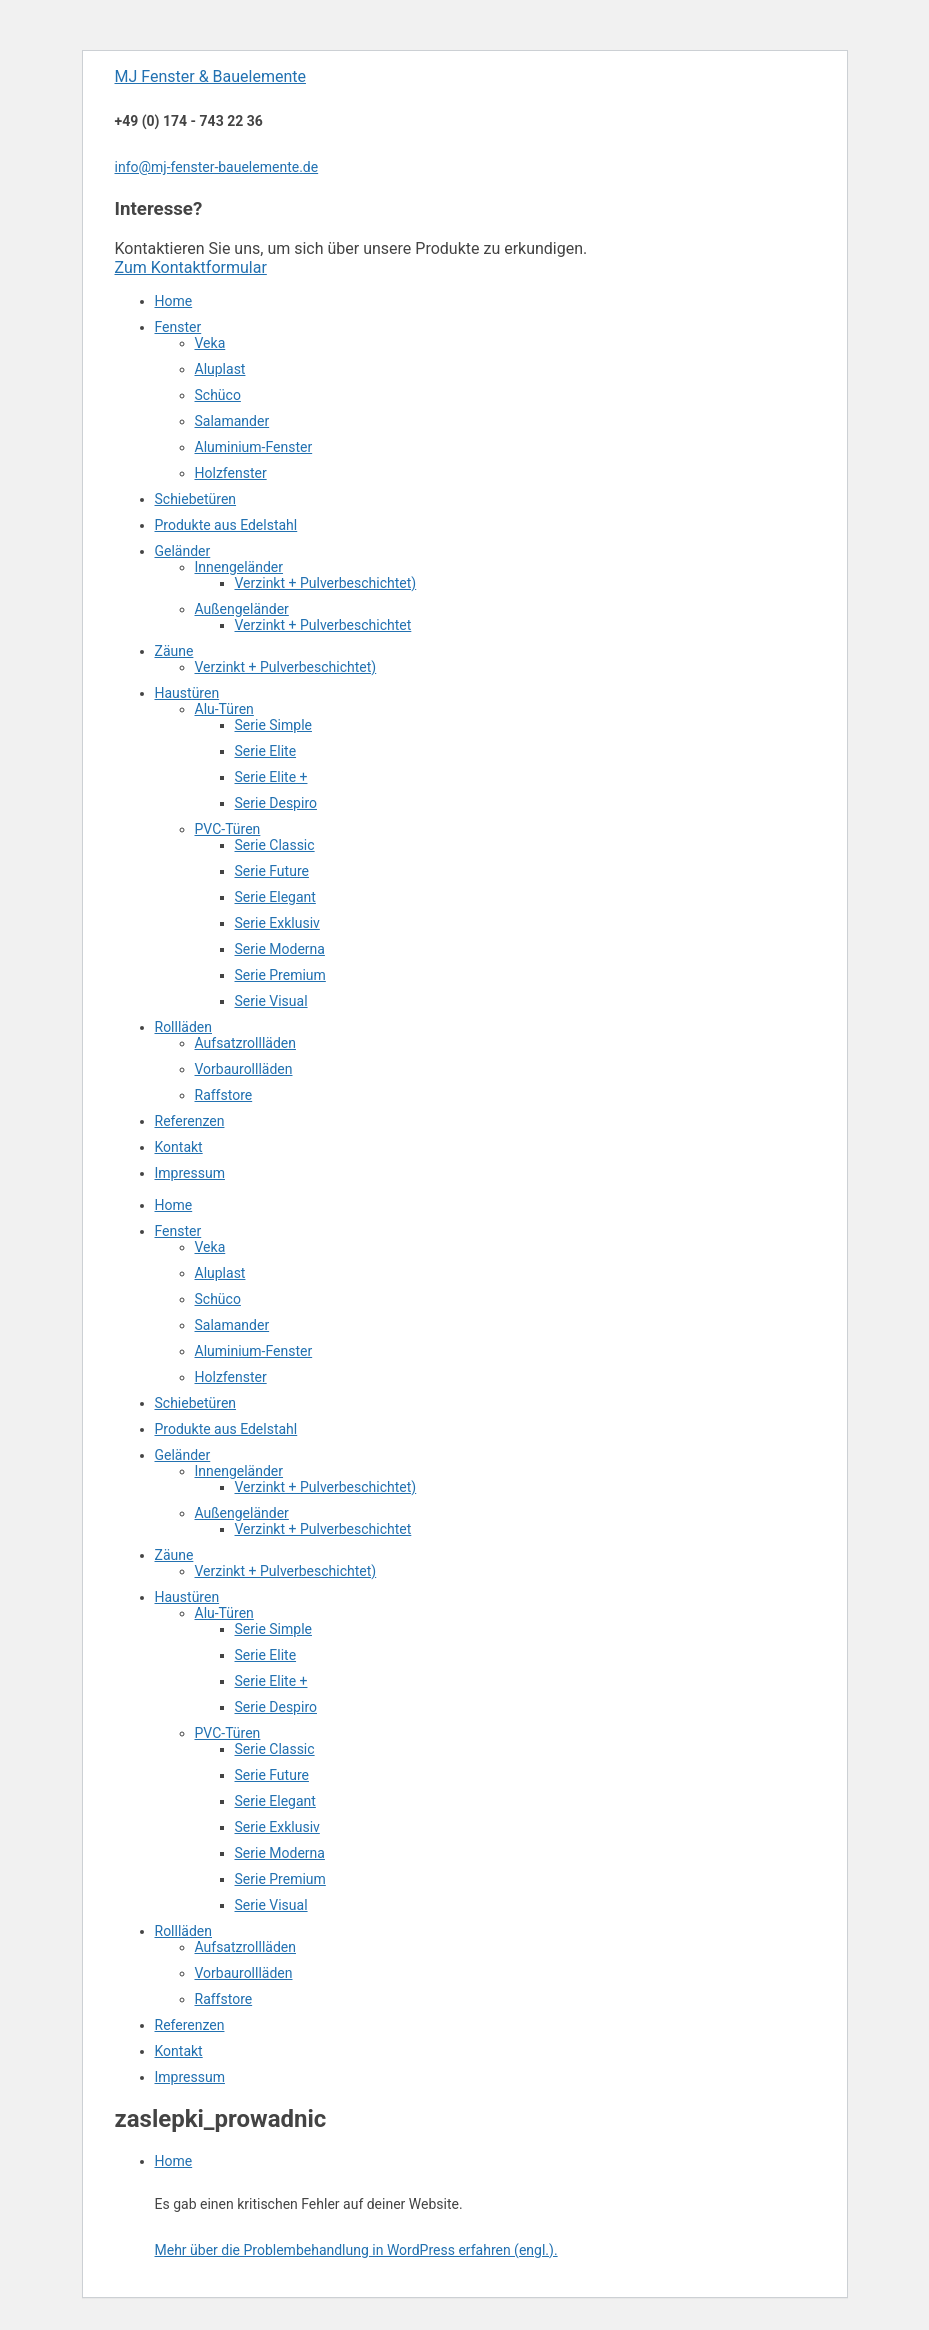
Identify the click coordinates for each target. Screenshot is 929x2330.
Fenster (178, 327)
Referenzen (190, 1121)
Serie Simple (273, 725)
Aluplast (220, 369)
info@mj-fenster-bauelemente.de (217, 167)
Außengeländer (242, 609)
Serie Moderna (280, 949)
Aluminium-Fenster (254, 447)
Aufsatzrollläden (245, 1043)
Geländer (183, 551)
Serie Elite (266, 751)
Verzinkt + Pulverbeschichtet (323, 625)
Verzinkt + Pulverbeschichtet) (326, 583)
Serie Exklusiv (277, 923)
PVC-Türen (228, 829)
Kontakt (179, 1147)
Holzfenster (231, 473)
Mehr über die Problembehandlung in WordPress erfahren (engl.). (356, 2250)
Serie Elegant (275, 897)
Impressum (190, 1173)
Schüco (218, 395)
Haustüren (187, 693)
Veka (210, 343)
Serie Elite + (271, 777)
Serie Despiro (276, 803)
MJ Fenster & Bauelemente (210, 76)
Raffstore (224, 1095)
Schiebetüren (196, 499)
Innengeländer (239, 567)
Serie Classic (275, 845)
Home (174, 301)
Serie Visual (271, 1001)
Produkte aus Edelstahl (226, 525)
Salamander (232, 421)
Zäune (174, 651)
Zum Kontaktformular (191, 267)
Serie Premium (280, 975)
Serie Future (272, 871)
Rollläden (184, 1027)
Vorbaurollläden (244, 1069)
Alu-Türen (224, 709)
